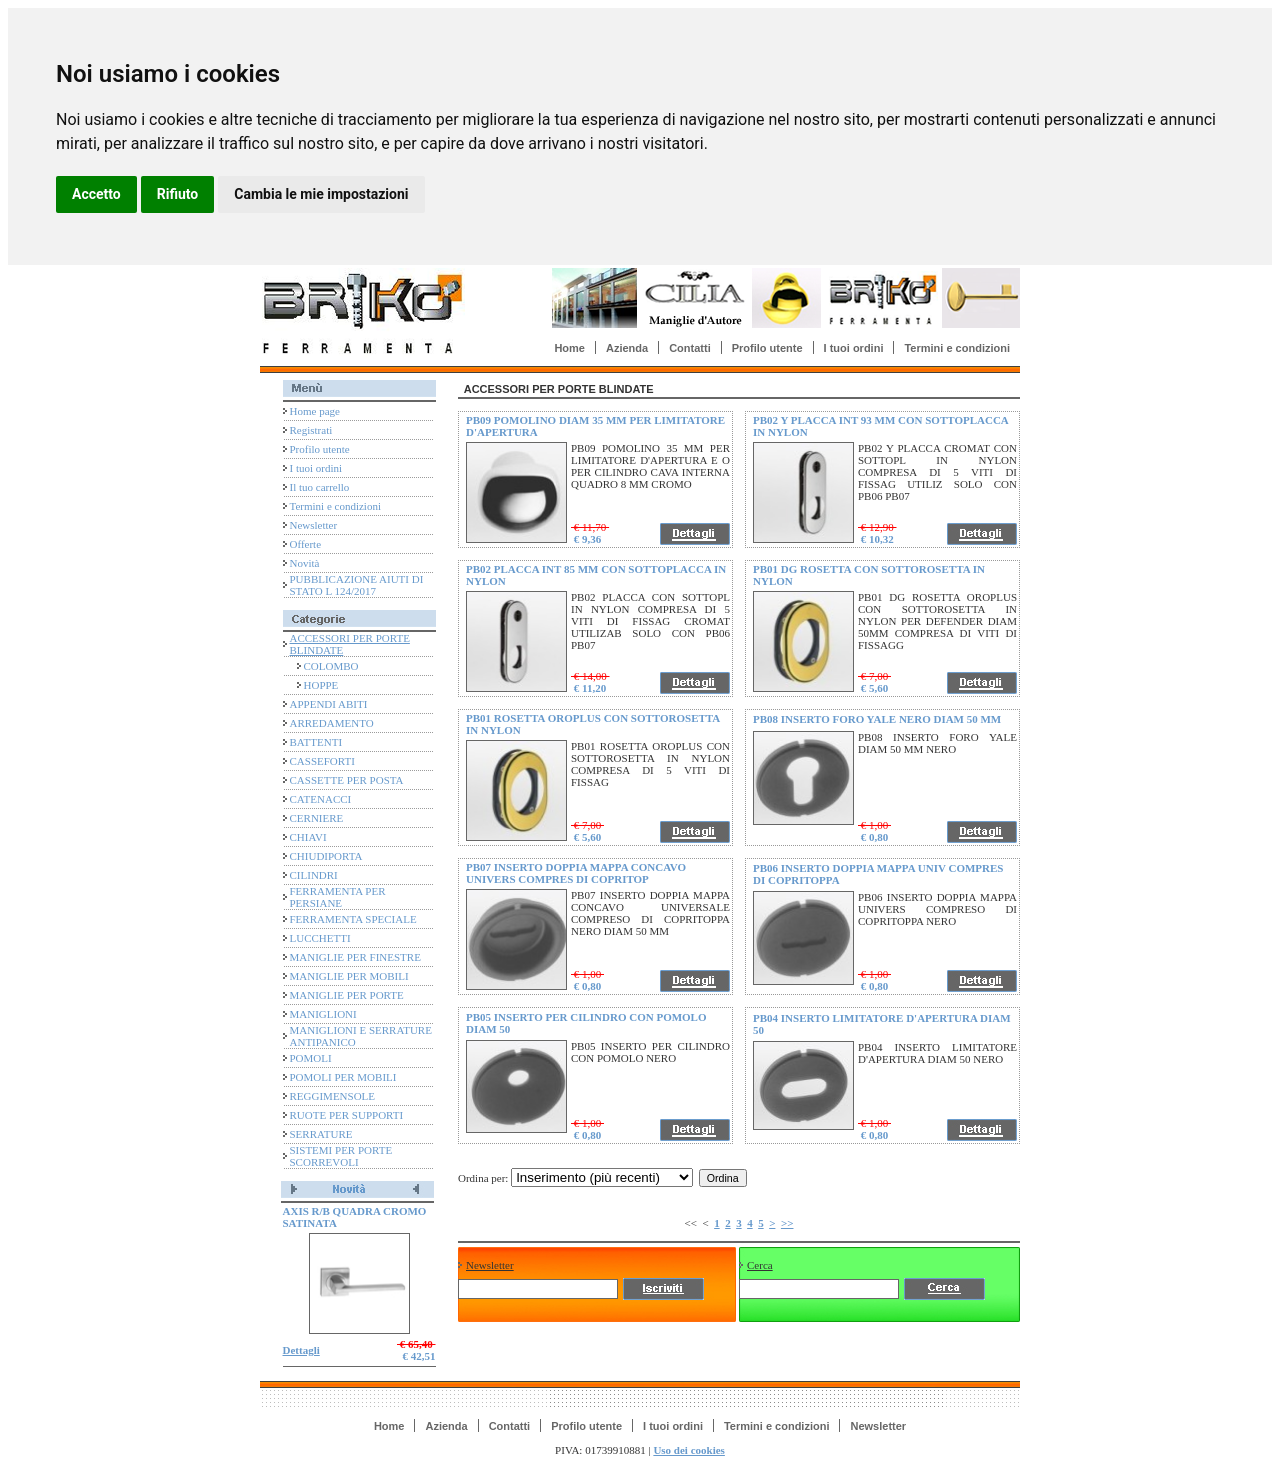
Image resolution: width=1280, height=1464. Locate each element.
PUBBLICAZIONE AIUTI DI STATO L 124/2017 (357, 585)
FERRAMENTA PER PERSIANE (338, 897)
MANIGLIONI (323, 1014)
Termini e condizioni (957, 348)
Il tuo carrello (320, 487)
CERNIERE (317, 818)
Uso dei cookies (689, 1450)
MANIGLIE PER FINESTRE (355, 957)
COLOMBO (331, 666)
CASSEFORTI (322, 761)
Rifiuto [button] (178, 194)
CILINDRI (314, 875)
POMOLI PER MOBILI (343, 1077)
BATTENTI (316, 742)
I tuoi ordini (854, 348)
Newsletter (314, 525)
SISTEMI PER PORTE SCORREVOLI (341, 1156)
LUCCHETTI (320, 938)
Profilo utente (767, 348)
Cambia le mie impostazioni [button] (321, 194)
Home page (315, 411)
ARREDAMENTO (332, 723)
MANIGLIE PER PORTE (347, 995)
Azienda (627, 348)
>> (787, 1223)
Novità (305, 563)
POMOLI (311, 1058)
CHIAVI (308, 837)
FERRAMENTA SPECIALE (353, 919)
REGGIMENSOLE (333, 1096)
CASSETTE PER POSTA (347, 780)
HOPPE (321, 685)
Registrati (311, 430)
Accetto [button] (96, 194)
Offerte (306, 544)
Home (569, 348)
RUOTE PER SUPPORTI (347, 1115)
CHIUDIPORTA (326, 856)
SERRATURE (321, 1134)
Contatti (690, 348)
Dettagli (301, 1350)
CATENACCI (321, 799)
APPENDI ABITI (329, 704)
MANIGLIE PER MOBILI (349, 976)
